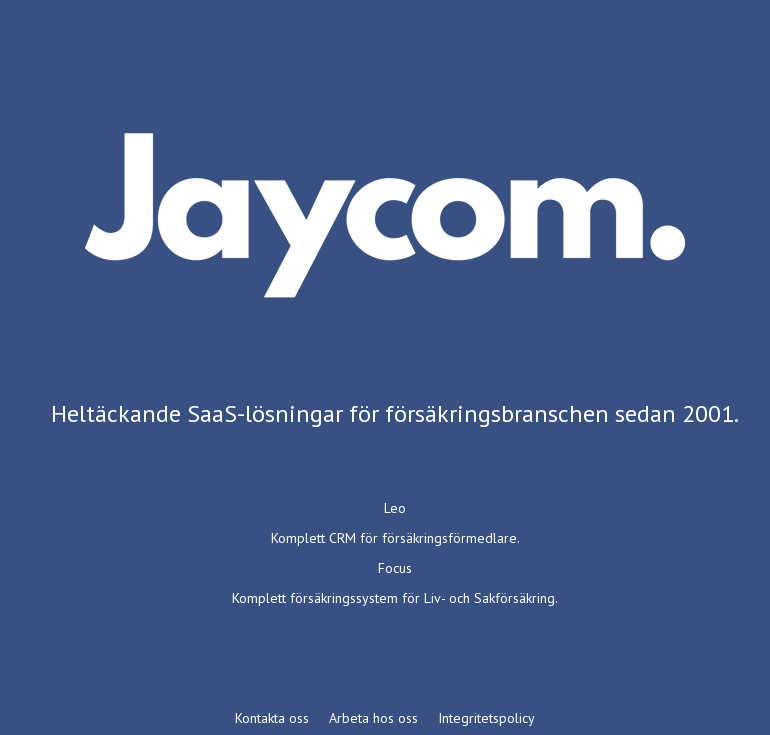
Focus (395, 568)
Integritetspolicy (486, 718)
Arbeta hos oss (373, 718)
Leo (395, 508)
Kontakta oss (272, 718)
